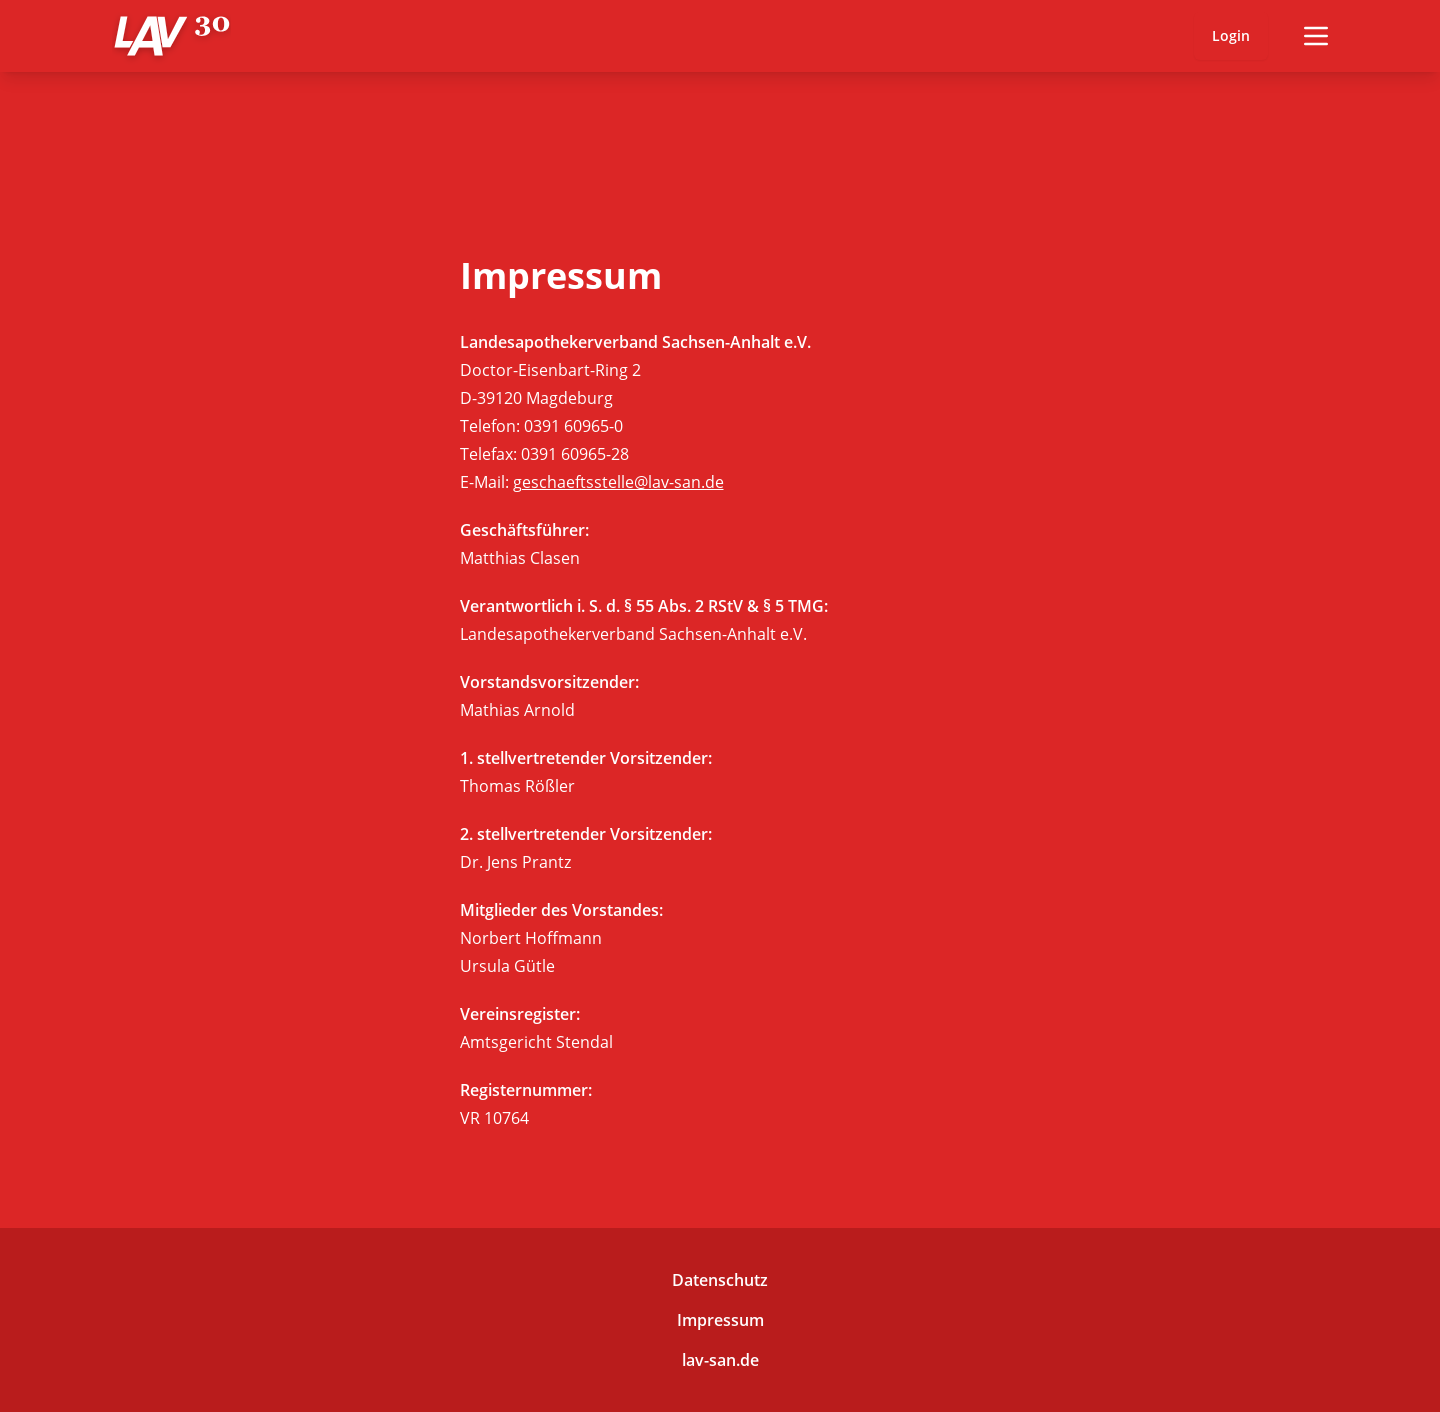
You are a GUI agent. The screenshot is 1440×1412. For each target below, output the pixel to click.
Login (1231, 35)
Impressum (720, 1320)
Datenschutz (720, 1280)
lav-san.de (720, 1360)
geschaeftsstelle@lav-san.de (618, 482)
